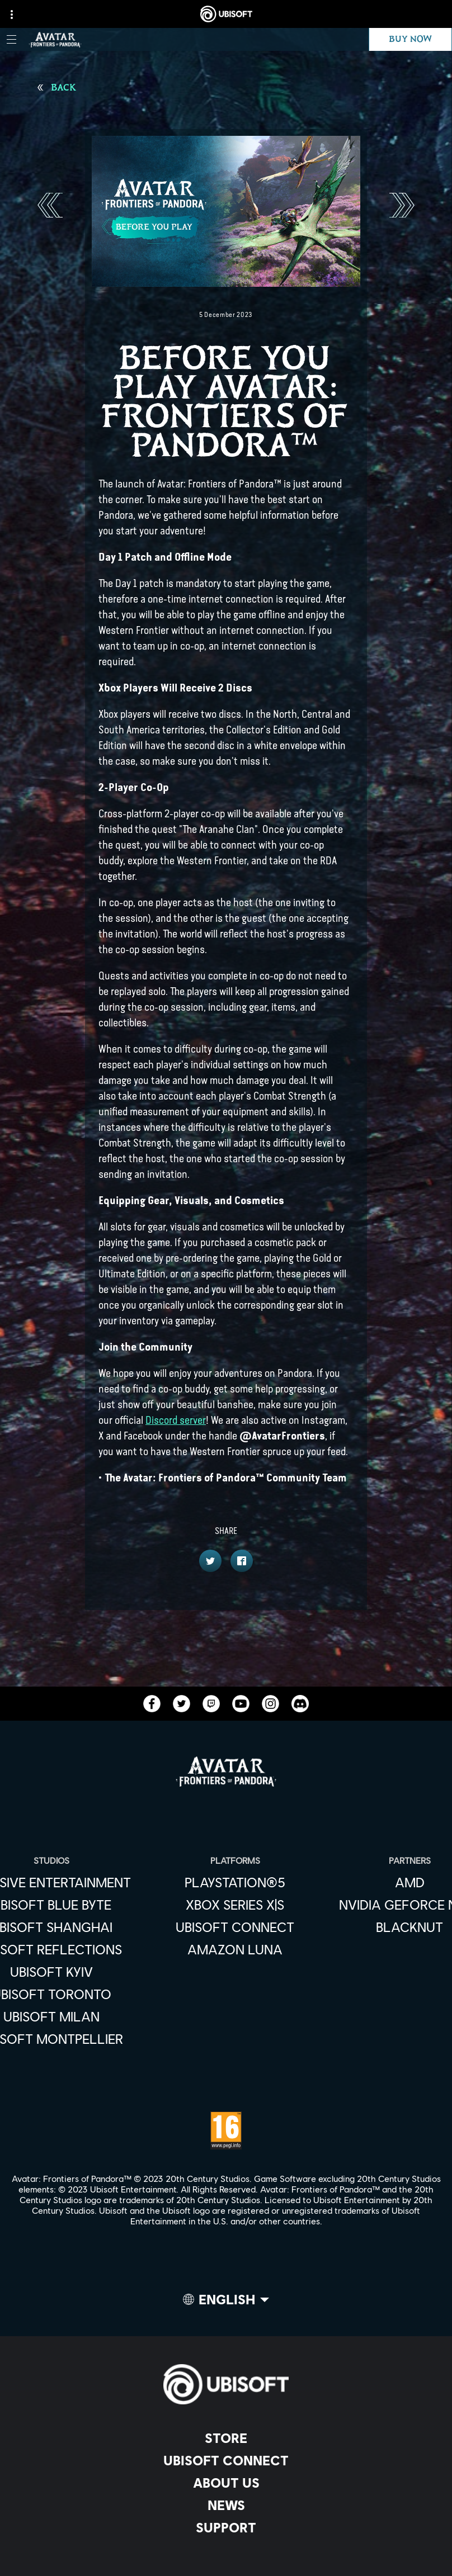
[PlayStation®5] (235, 1882)
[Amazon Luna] (235, 1949)
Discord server (175, 1420)
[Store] (226, 2438)
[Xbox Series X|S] (235, 1904)
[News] (226, 2505)
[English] (226, 2302)
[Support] (226, 2527)
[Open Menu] (11, 39)
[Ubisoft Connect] (226, 2460)
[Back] (56, 87)
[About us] (226, 2482)
